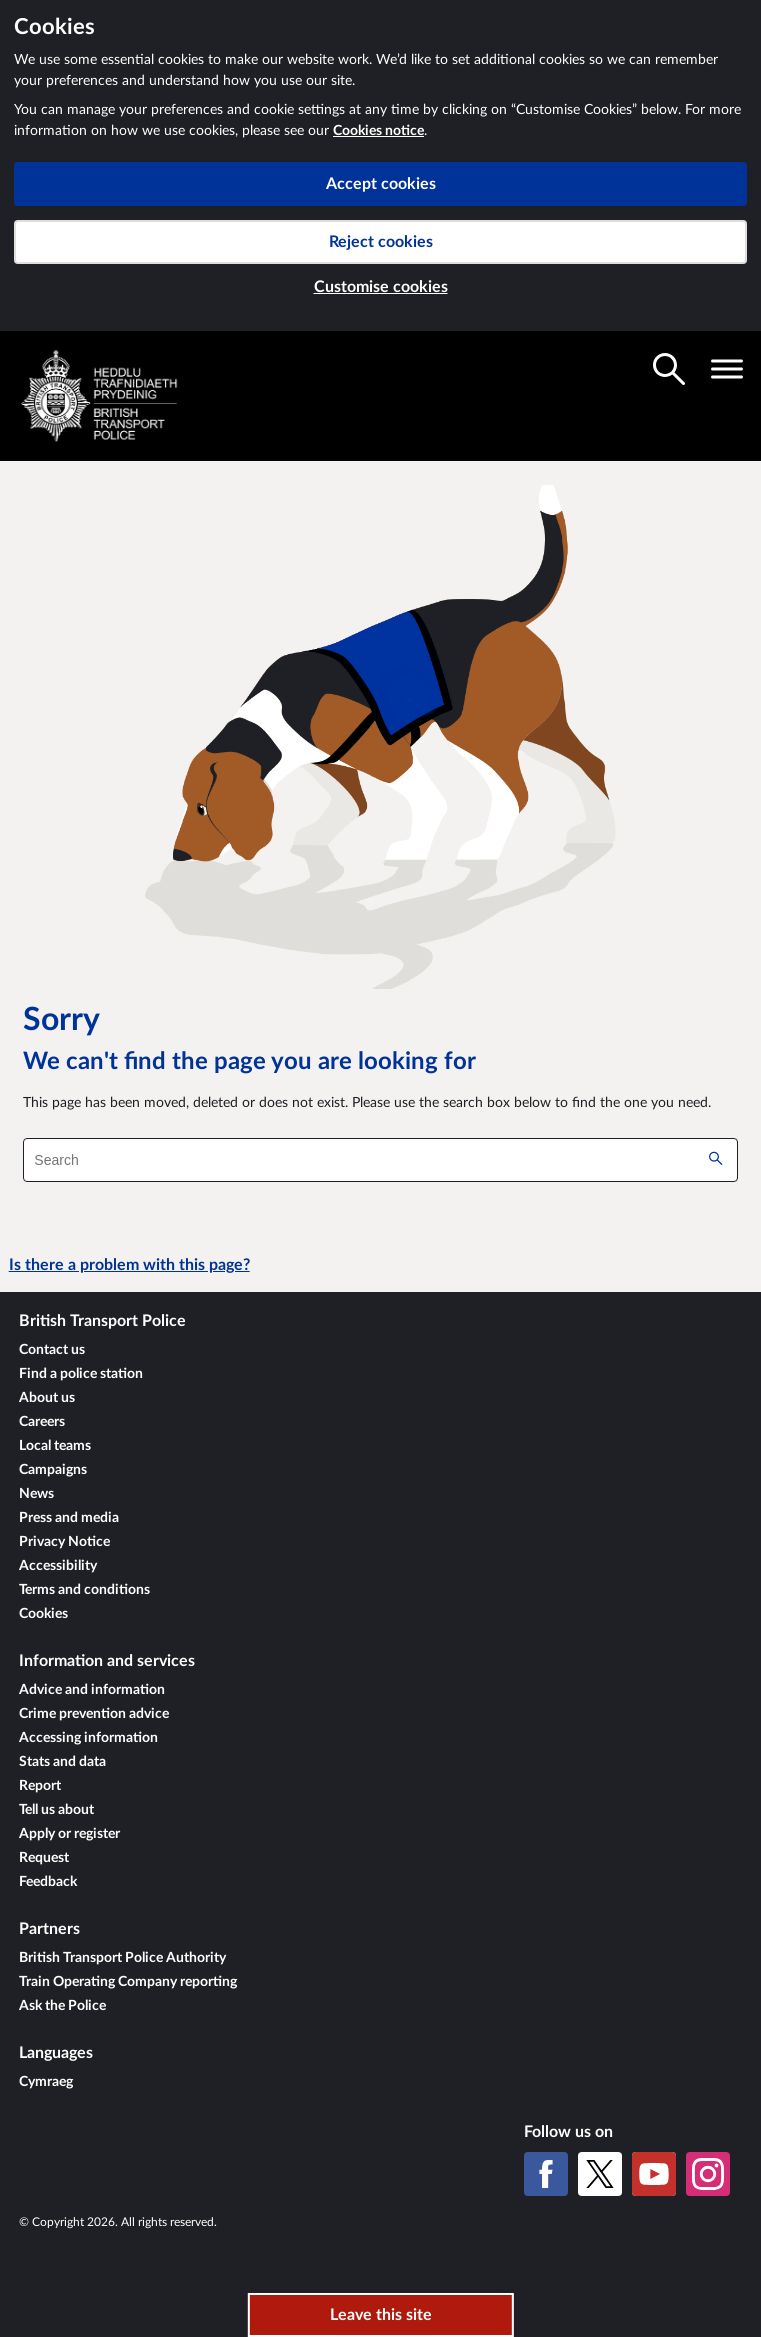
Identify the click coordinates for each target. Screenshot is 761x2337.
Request (44, 1858)
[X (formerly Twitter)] (600, 2174)
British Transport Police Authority (122, 1958)
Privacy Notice (64, 1542)
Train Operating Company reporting (128, 1982)
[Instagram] (708, 2174)
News (36, 1494)
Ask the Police (62, 2006)
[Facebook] (546, 2174)
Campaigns (53, 1470)
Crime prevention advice (94, 1714)
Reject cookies (381, 242)
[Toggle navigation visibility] (727, 369)
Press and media (69, 1518)
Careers (42, 1422)
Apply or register (69, 1834)
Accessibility (58, 1566)
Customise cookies (381, 287)
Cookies (43, 1614)
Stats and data (62, 1762)
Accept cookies (381, 184)
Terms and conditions (84, 1590)
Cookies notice (378, 131)
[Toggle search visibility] (669, 369)
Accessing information (88, 1738)
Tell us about (56, 1810)
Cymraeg (46, 2082)
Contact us (52, 1350)
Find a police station (81, 1374)
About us (47, 1398)
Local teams (55, 1446)
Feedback (48, 1882)
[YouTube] (654, 2174)
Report (40, 1786)
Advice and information (92, 1690)
